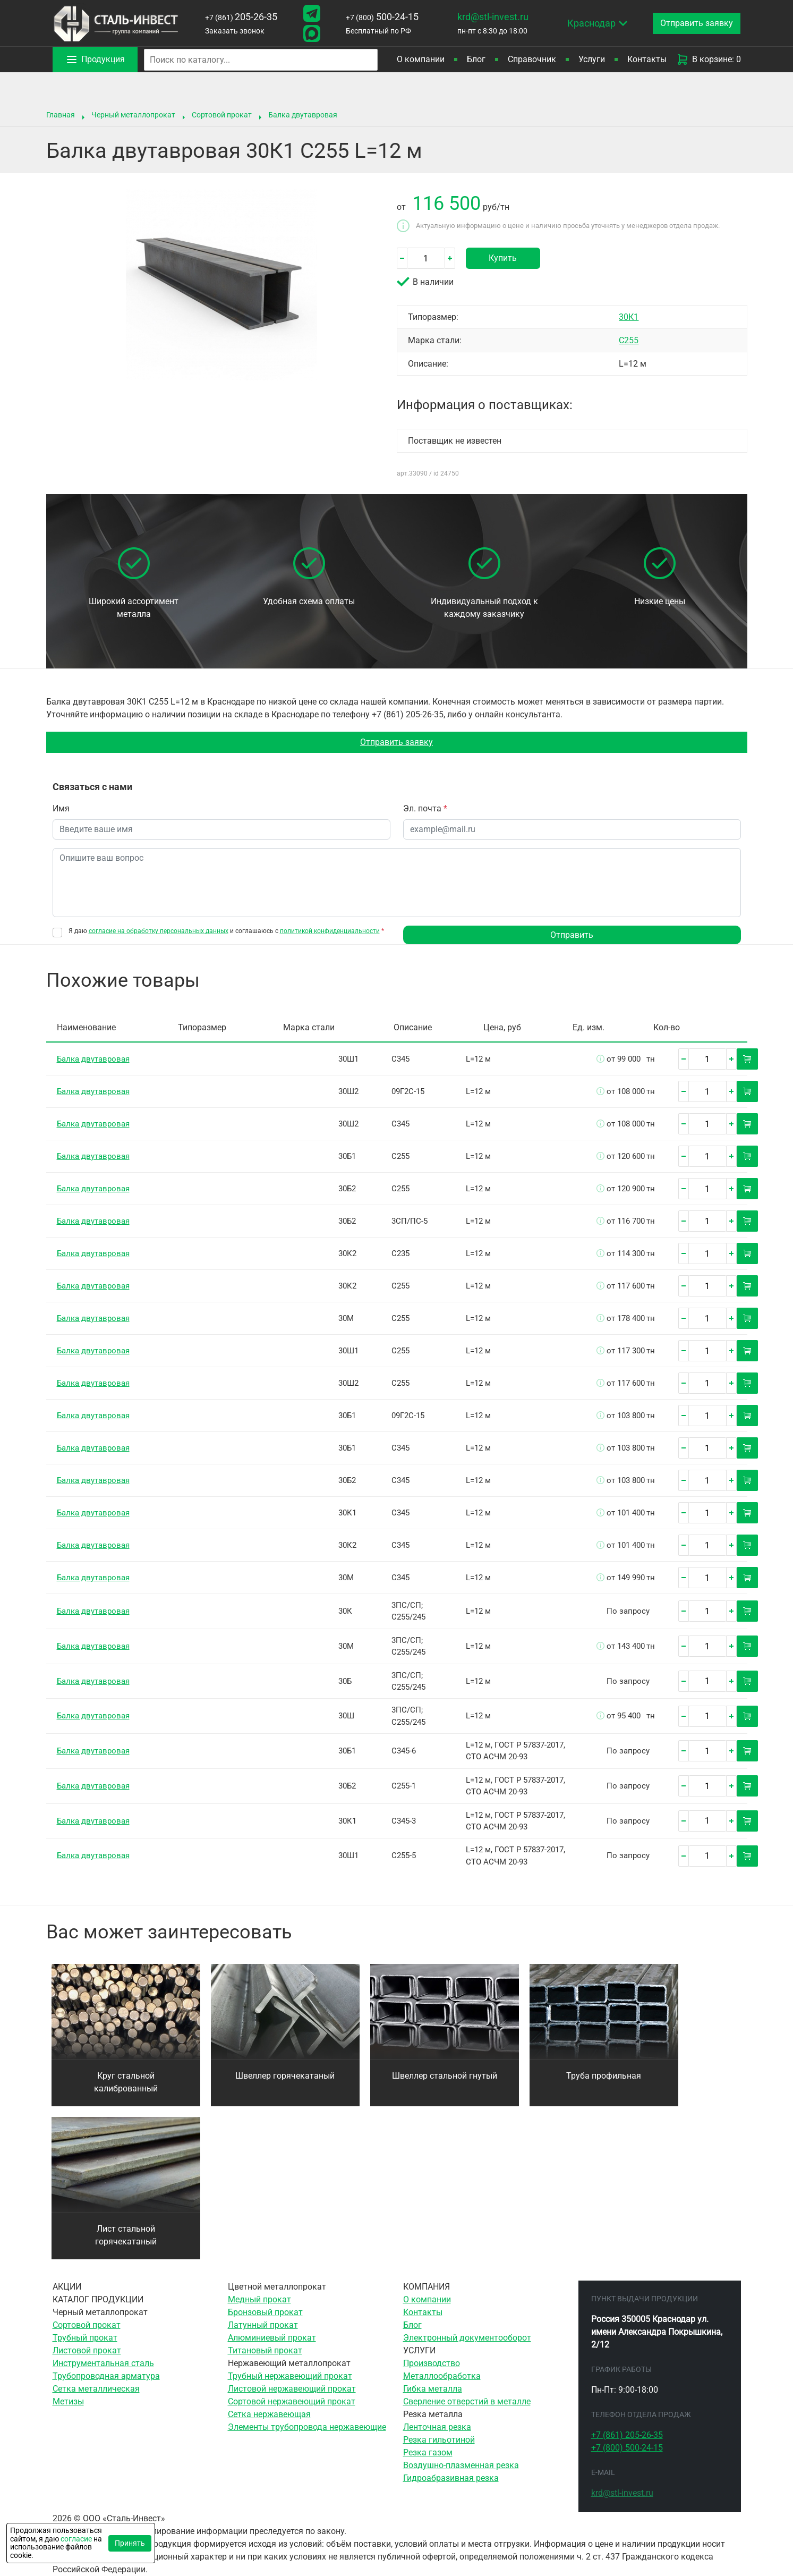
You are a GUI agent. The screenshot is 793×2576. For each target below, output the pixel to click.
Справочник (532, 59)
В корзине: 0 (708, 59)
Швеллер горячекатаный (285, 2076)
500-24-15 (382, 16)
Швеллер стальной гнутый (444, 2076)
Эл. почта (425, 808)
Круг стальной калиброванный (126, 2082)
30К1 (628, 317)
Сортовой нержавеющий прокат (291, 2401)
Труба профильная (603, 2076)
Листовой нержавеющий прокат (292, 2389)
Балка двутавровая (302, 115)
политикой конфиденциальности (330, 931)
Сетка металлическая (96, 2389)
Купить (503, 258)
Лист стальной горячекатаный (126, 2235)
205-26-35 (241, 16)
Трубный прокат (85, 2338)
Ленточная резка (437, 2427)
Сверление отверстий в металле (467, 2401)
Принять (130, 2543)
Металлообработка (442, 2376)
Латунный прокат (263, 2325)
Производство (431, 2363)
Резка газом (428, 2452)
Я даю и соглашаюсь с (226, 931)
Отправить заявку (396, 742)
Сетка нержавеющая (269, 2414)
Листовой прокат (87, 2350)
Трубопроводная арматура (106, 2376)
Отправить (571, 935)
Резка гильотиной (439, 2440)
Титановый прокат (265, 2350)
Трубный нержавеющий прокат (290, 2376)
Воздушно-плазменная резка (461, 2465)
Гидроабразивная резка (451, 2478)
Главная (60, 115)
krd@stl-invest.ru (492, 16)
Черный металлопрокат (133, 115)
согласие (76, 2539)
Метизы (68, 2401)
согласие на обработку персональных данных (158, 931)
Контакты (647, 59)
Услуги (591, 59)
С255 (628, 340)
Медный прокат (259, 2299)
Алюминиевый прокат (272, 2338)
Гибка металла (432, 2389)
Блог (476, 59)
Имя (61, 808)
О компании (421, 59)
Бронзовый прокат (265, 2312)
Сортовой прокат (222, 115)
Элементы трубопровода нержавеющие (307, 2427)
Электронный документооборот (467, 2338)
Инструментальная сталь (103, 2363)
